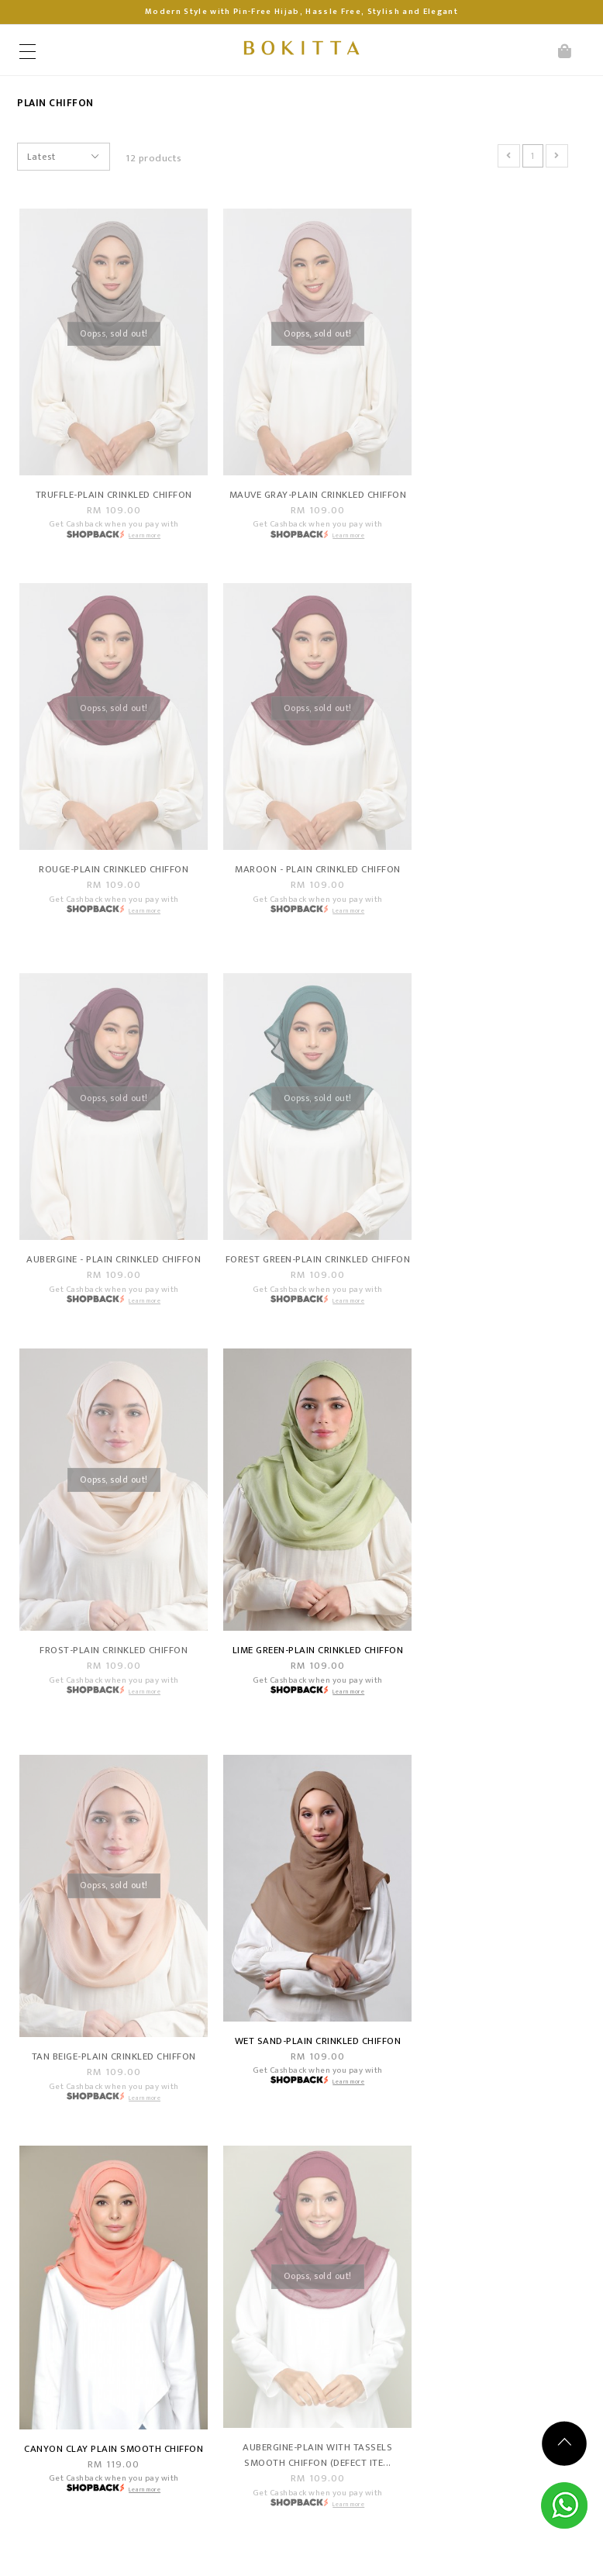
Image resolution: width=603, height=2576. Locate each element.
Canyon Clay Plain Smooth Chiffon (301, 1683)
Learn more (139, 521)
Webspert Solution (404, 2551)
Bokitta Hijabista (147, 2551)
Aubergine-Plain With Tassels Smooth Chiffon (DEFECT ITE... (495, 1682)
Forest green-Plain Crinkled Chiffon (495, 866)
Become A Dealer (88, 2196)
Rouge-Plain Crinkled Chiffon (494, 481)
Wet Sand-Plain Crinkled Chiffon (108, 1660)
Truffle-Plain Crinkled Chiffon (108, 481)
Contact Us (271, 2130)
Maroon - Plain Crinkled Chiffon (108, 858)
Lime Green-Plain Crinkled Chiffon (301, 1274)
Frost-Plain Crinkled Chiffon (108, 1267)
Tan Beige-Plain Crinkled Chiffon (495, 1267)
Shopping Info (116, 2082)
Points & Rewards (90, 2218)
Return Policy (78, 2174)
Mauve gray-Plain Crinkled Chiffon (301, 488)
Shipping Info (79, 2152)
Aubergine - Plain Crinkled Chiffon (301, 866)
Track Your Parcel (286, 2152)
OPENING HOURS (320, 2233)
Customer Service (331, 2082)
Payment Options (89, 2130)
